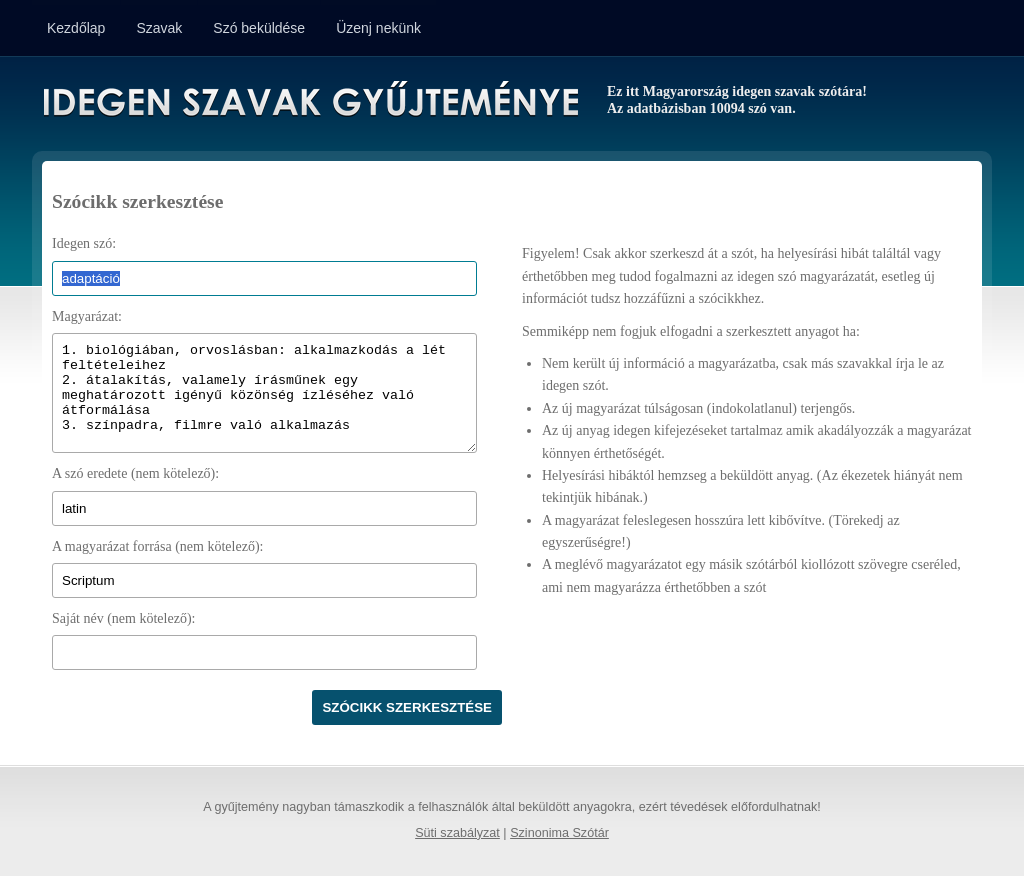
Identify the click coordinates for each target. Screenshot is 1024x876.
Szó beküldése (259, 28)
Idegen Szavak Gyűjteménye (309, 102)
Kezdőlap (76, 28)
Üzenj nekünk (378, 28)
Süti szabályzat (457, 833)
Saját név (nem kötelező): (123, 618)
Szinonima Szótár (559, 833)
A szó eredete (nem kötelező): (135, 473)
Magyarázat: (87, 316)
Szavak (159, 28)
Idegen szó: (84, 243)
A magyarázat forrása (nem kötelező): (157, 546)
